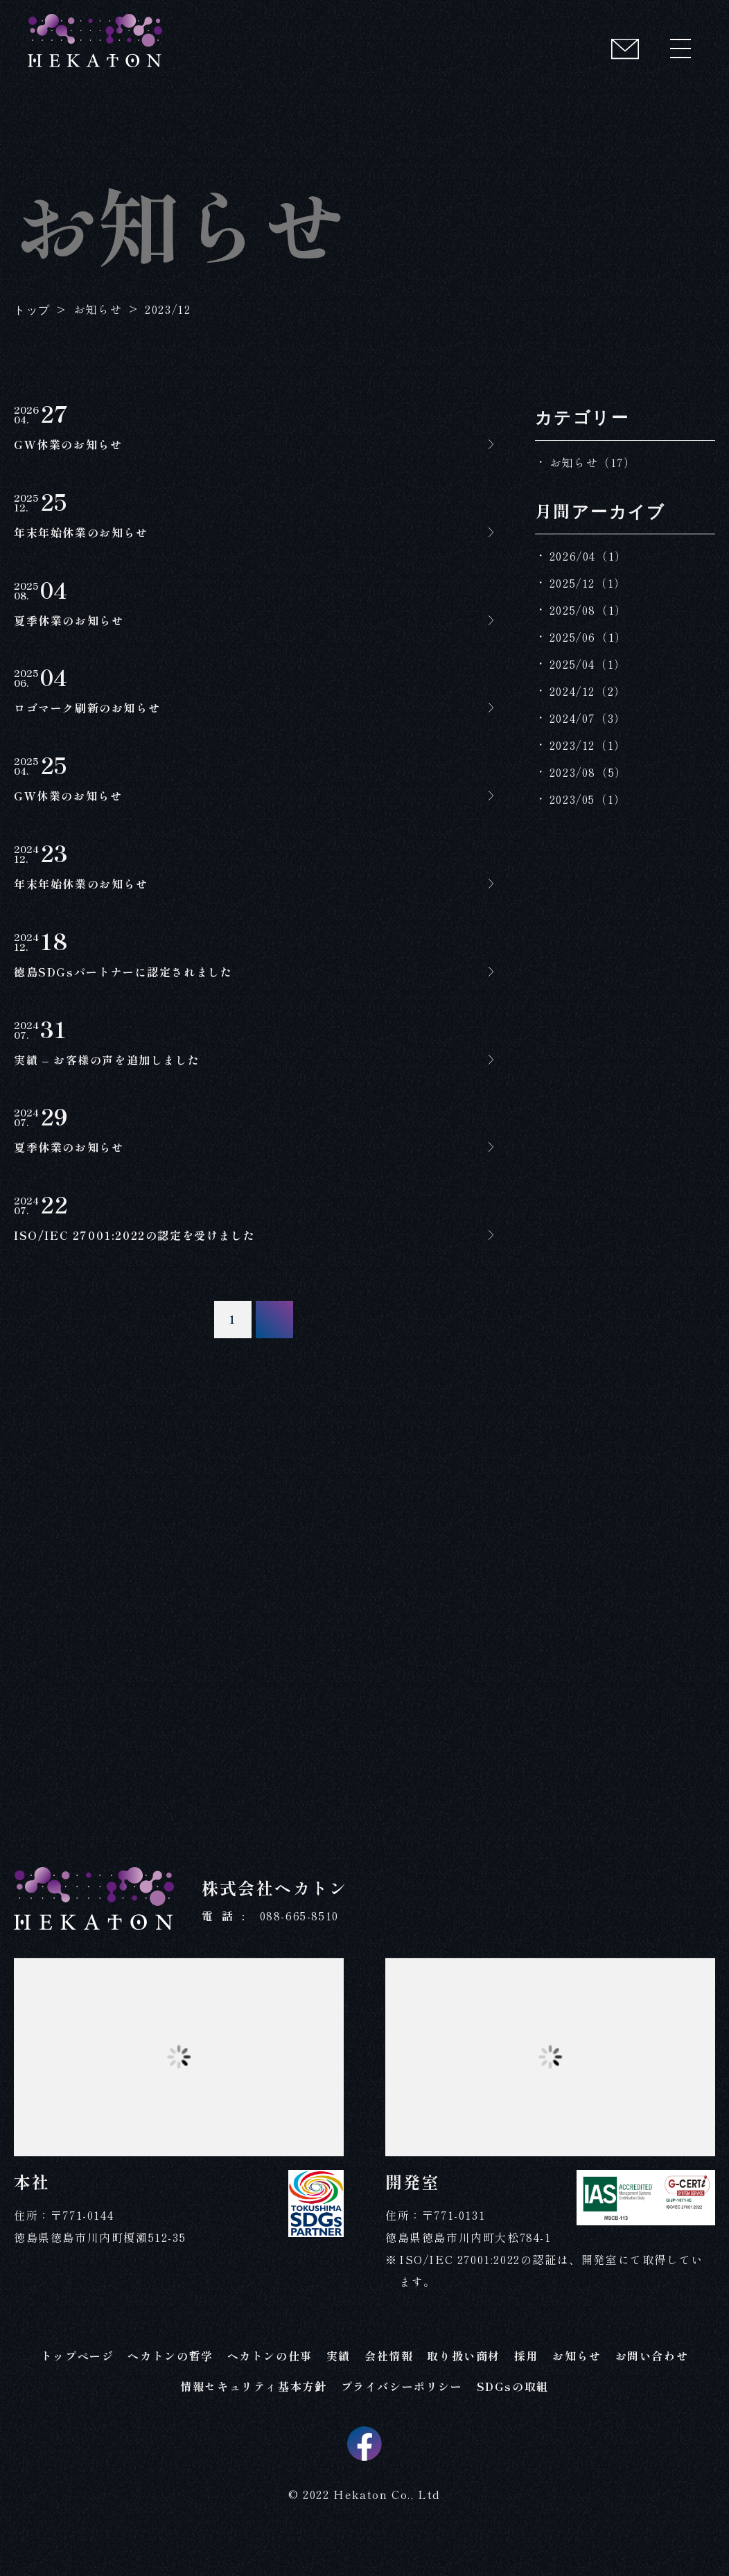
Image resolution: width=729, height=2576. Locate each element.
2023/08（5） (588, 772)
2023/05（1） (588, 799)
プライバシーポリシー (402, 2416)
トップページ (77, 2386)
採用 (526, 2386)
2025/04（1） (588, 664)
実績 (338, 2386)
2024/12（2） (588, 691)
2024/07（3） (588, 718)
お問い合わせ (652, 2386)
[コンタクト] (625, 48)
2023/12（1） (588, 745)
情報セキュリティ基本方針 (253, 2416)
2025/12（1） (588, 583)
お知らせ (576, 2386)
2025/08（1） (588, 610)
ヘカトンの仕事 (270, 2386)
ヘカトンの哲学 (170, 2386)
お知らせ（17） (593, 462)
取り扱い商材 (463, 2386)
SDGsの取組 (513, 2416)
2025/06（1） (588, 637)
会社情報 (388, 2386)
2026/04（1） (588, 555)
